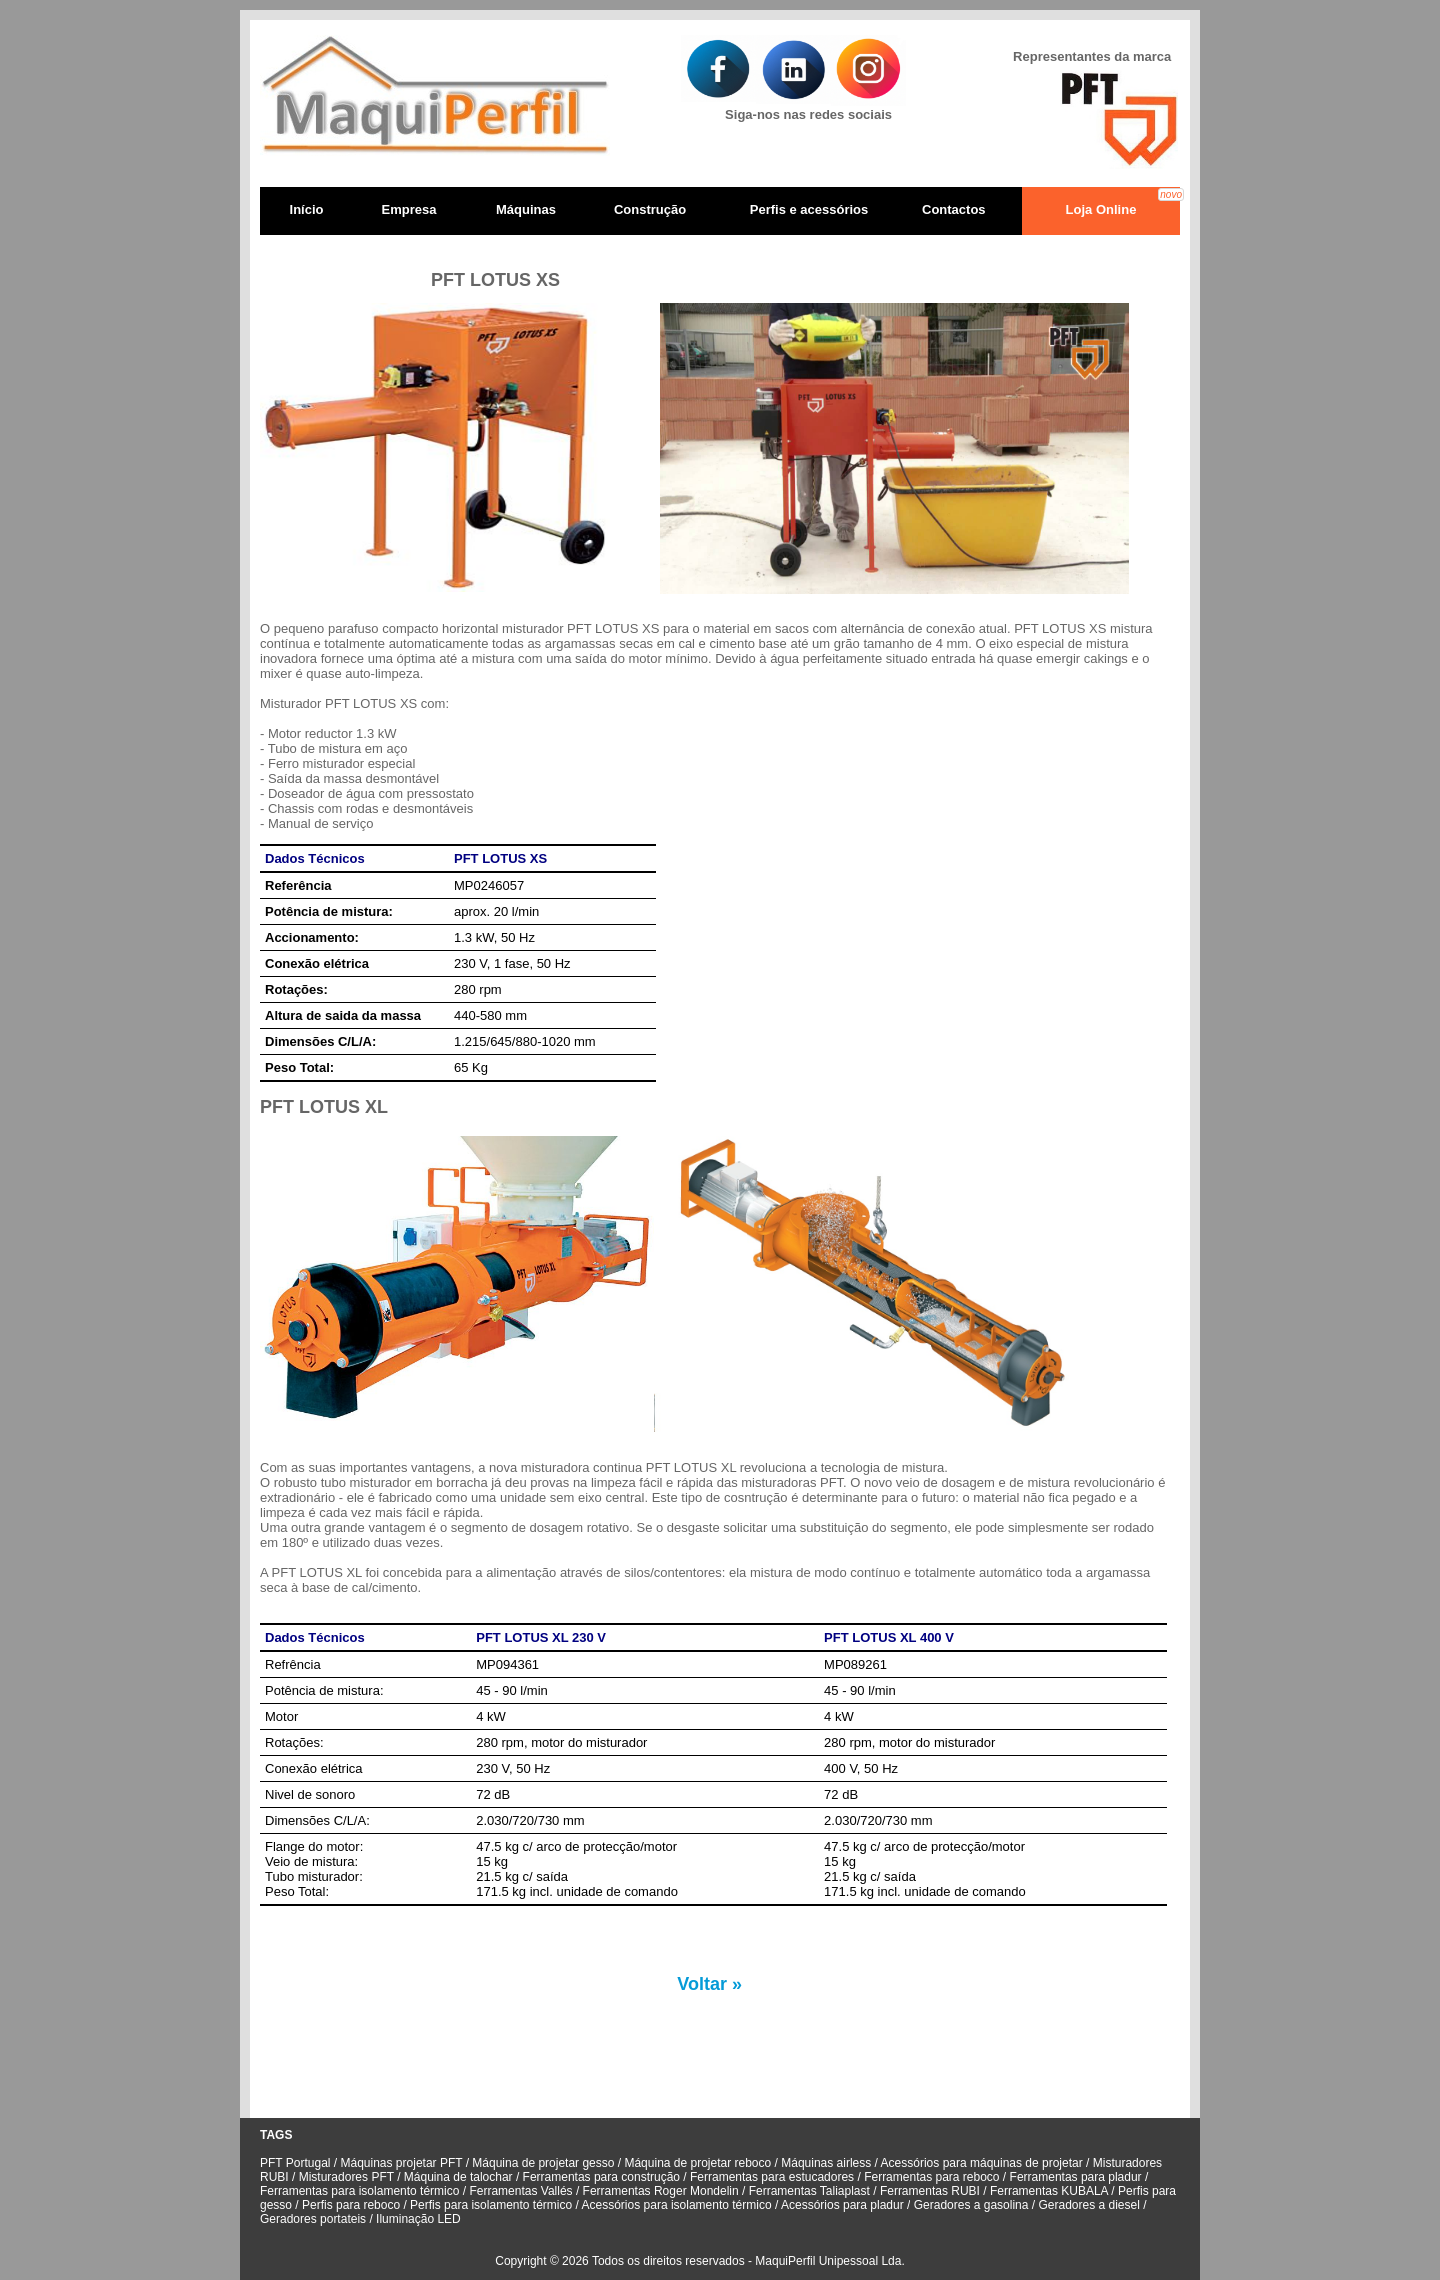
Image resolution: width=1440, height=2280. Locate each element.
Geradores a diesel (1088, 2205)
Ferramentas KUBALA (1049, 2191)
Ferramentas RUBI (931, 2191)
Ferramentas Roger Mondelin (661, 2191)
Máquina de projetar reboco (699, 2163)
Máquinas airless (826, 2163)
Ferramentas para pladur (1076, 2177)
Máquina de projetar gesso (543, 2163)
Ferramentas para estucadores (772, 2177)
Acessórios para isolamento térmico (678, 2205)
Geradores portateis (313, 2219)
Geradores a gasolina (969, 2205)
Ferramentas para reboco (931, 2177)
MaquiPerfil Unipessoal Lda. (829, 2261)
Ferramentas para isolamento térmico (361, 2191)
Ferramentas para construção (601, 2177)
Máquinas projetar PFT (403, 2163)
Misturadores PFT (348, 2177)
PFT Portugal (295, 2163)
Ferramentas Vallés (519, 2191)
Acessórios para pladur (844, 2205)
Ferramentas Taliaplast (809, 2191)
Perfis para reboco (351, 2205)
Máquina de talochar (460, 2177)
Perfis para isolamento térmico (491, 2205)
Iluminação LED (418, 2219)
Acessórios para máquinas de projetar (983, 2163)
